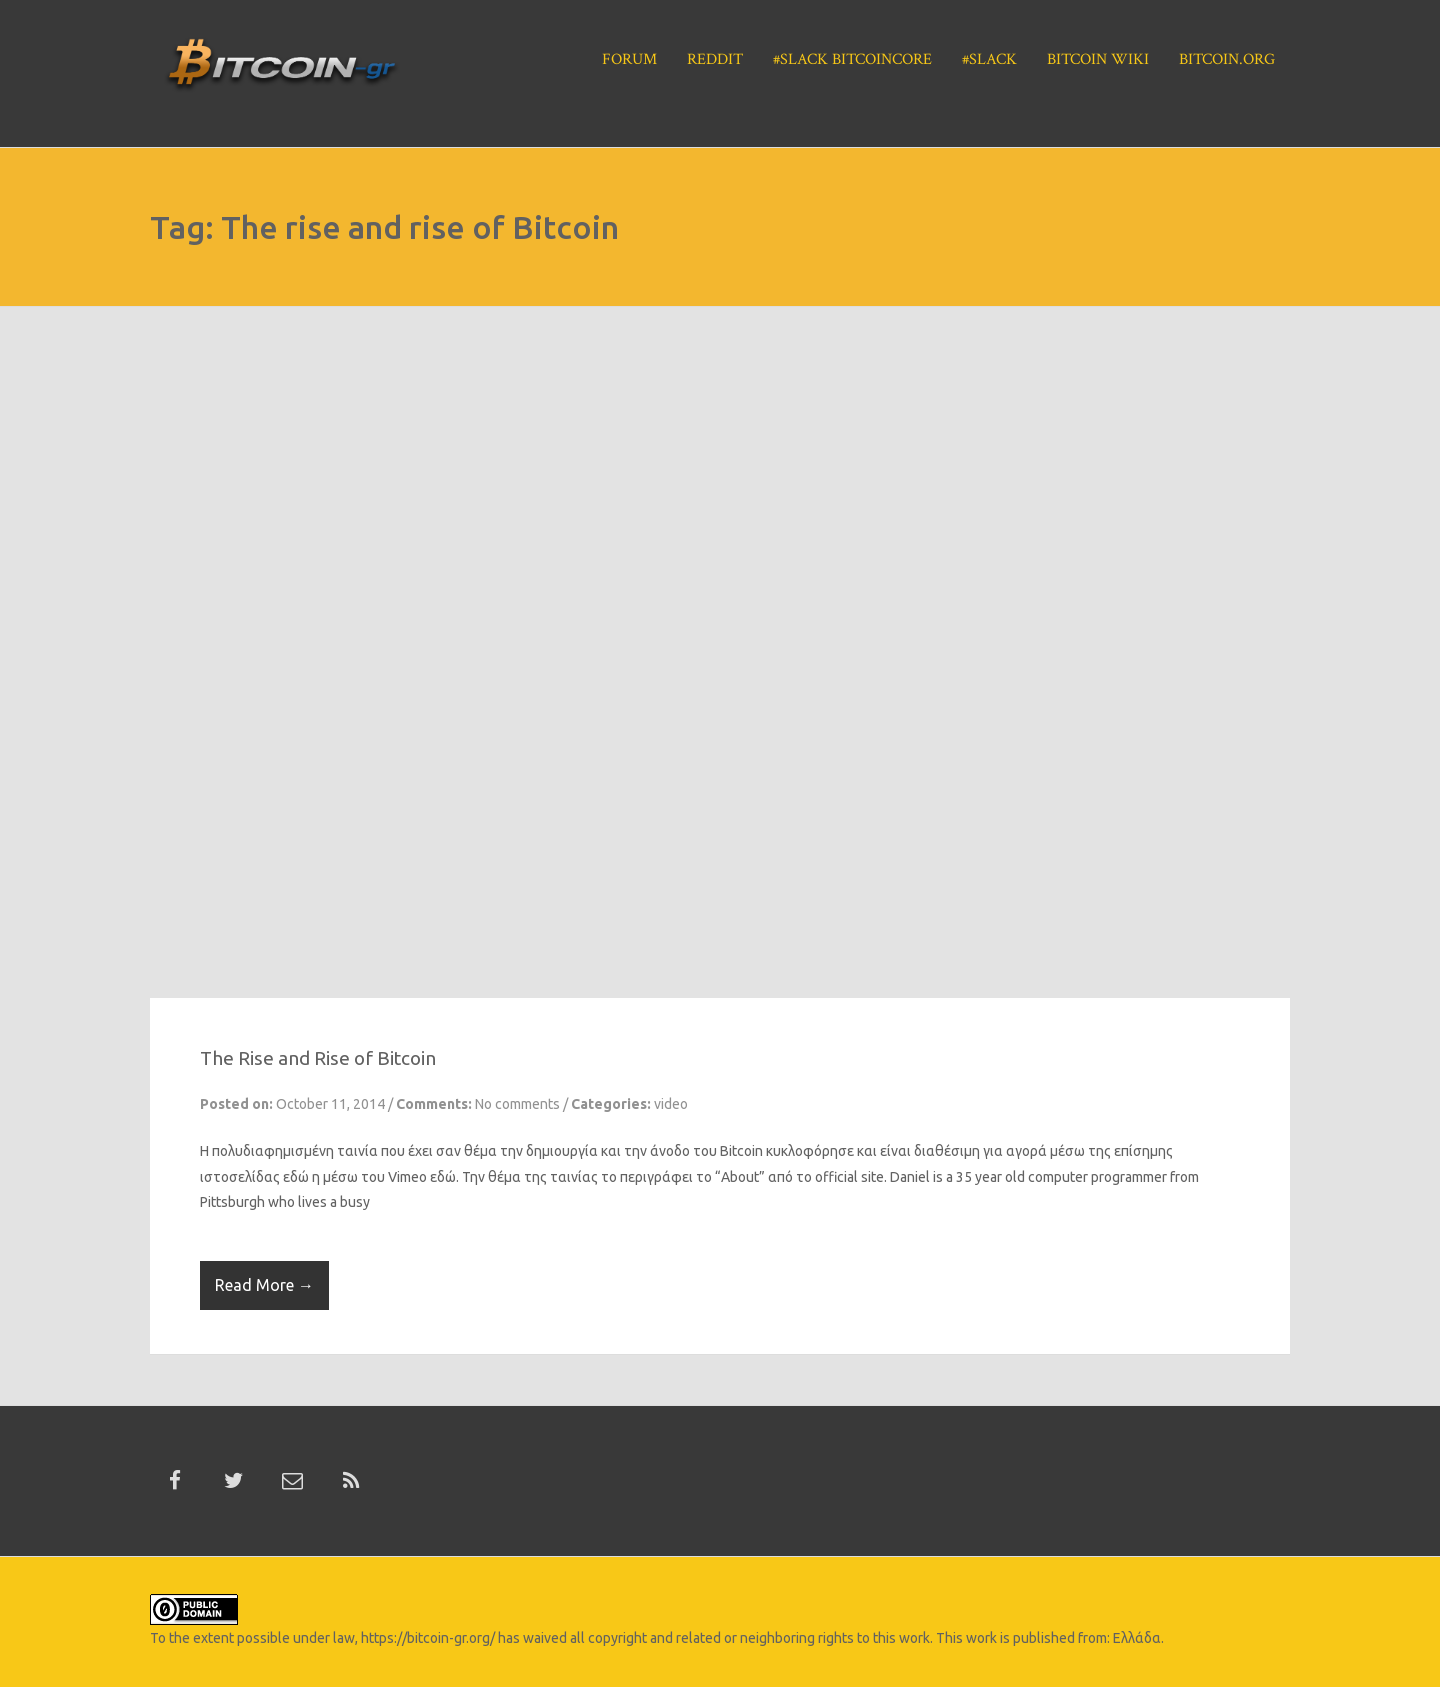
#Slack (989, 59)
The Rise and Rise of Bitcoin (318, 1058)
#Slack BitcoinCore (852, 59)
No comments (517, 1104)
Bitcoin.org (1227, 59)
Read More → (264, 1285)
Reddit (715, 59)
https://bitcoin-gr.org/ (428, 1638)
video (671, 1104)
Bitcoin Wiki (1098, 59)
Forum (629, 59)
